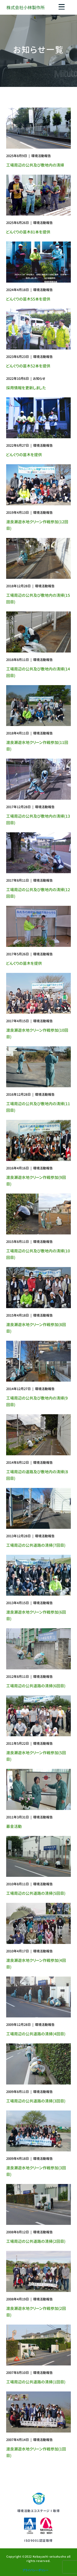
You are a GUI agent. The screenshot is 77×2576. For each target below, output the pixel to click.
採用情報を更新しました (26, 388)
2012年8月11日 (17, 1676)
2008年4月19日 (17, 2299)
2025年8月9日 (16, 156)
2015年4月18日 (17, 1315)
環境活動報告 (41, 156)
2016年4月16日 (17, 1168)
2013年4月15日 (17, 1603)
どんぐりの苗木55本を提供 (28, 299)
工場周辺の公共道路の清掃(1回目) (36, 2382)
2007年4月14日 (17, 2439)
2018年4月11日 (17, 733)
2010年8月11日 (17, 1884)
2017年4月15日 (17, 1021)
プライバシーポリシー (35, 2570)
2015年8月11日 (17, 1241)
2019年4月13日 (17, 512)
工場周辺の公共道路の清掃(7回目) (36, 1545)
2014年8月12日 (17, 1462)
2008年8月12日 (17, 2232)
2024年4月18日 (17, 290)
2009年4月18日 (17, 2158)
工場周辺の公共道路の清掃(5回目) (36, 1893)
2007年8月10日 (17, 2372)
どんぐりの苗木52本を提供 (28, 366)
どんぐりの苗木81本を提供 (28, 232)
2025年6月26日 (17, 222)
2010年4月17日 (17, 1951)
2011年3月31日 (17, 1817)
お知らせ (39, 378)
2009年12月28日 (18, 2024)
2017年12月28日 (18, 807)
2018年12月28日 (18, 586)
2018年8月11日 (17, 659)
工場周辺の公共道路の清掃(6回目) (36, 1686)
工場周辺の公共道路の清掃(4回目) (36, 2034)
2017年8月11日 (17, 880)
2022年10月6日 (17, 378)
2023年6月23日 (17, 356)
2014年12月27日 (18, 1389)
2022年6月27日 (17, 445)
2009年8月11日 (17, 2091)
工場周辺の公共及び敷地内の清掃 (35, 165)
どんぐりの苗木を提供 (24, 454)
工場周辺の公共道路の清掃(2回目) (36, 2241)
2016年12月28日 (18, 1094)
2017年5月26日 (17, 954)
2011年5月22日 (17, 1743)
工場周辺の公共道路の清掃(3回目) (36, 2101)
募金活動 (14, 1826)
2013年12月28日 (18, 1536)
